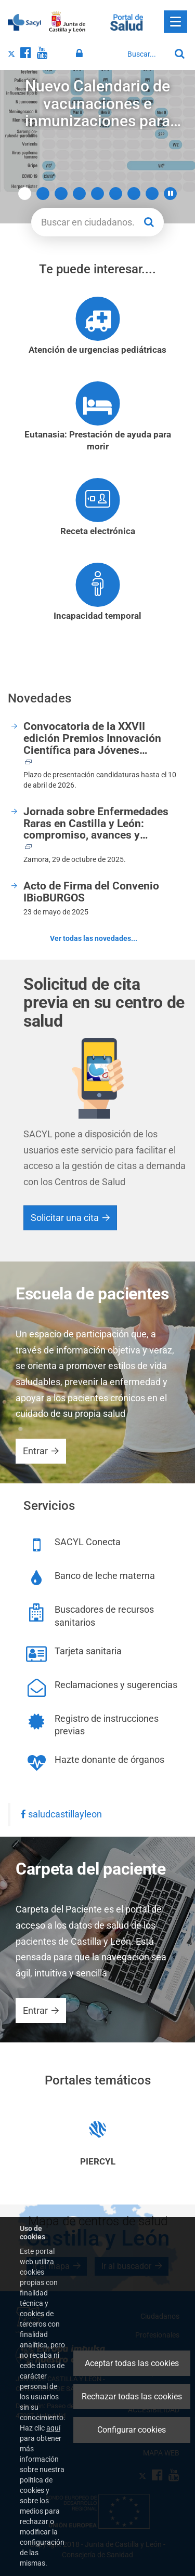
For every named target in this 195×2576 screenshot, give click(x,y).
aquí (53, 2428)
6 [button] (115, 193)
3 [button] (61, 193)
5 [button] (97, 193)
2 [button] (42, 193)
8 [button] (152, 193)
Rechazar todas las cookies (132, 2396)
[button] (170, 193)
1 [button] (24, 193)
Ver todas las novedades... (93, 938)
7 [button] (133, 193)
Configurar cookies (131, 2430)
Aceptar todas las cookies (132, 2363)
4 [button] (79, 193)
